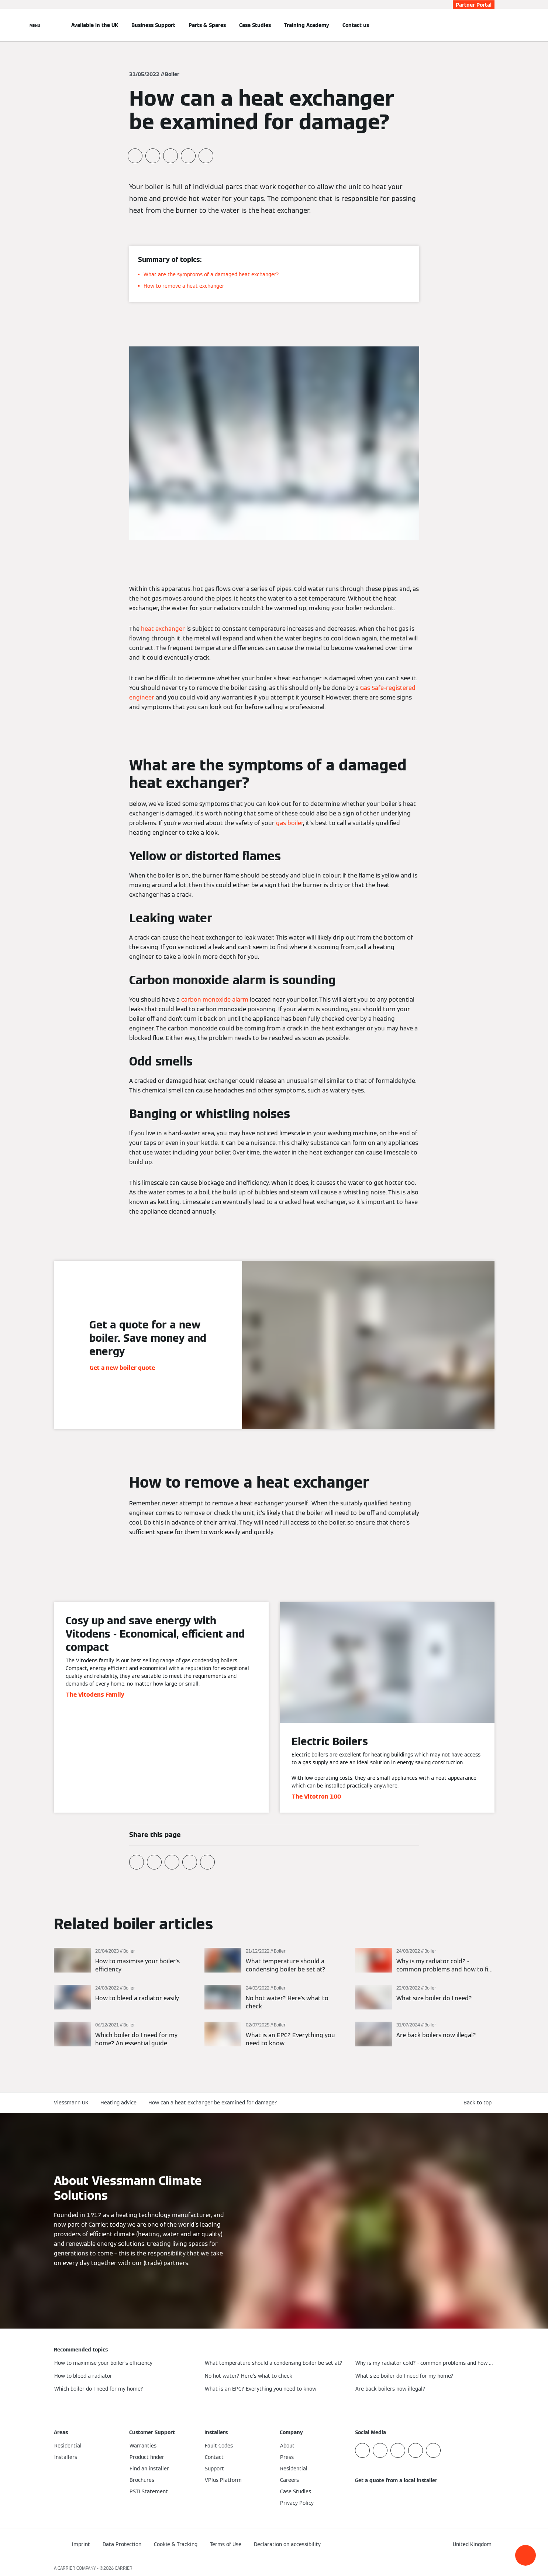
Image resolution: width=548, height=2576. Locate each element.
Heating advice (118, 2102)
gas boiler (289, 823)
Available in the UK (94, 25)
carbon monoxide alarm (214, 999)
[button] (525, 2555)
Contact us (355, 25)
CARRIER (123, 2568)
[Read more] (123, 1961)
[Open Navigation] (35, 25)
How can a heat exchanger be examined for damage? (212, 2102)
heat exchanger (163, 629)
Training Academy (306, 25)
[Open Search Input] (490, 25)
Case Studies (255, 25)
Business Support (153, 25)
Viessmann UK (71, 2102)
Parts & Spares (207, 25)
